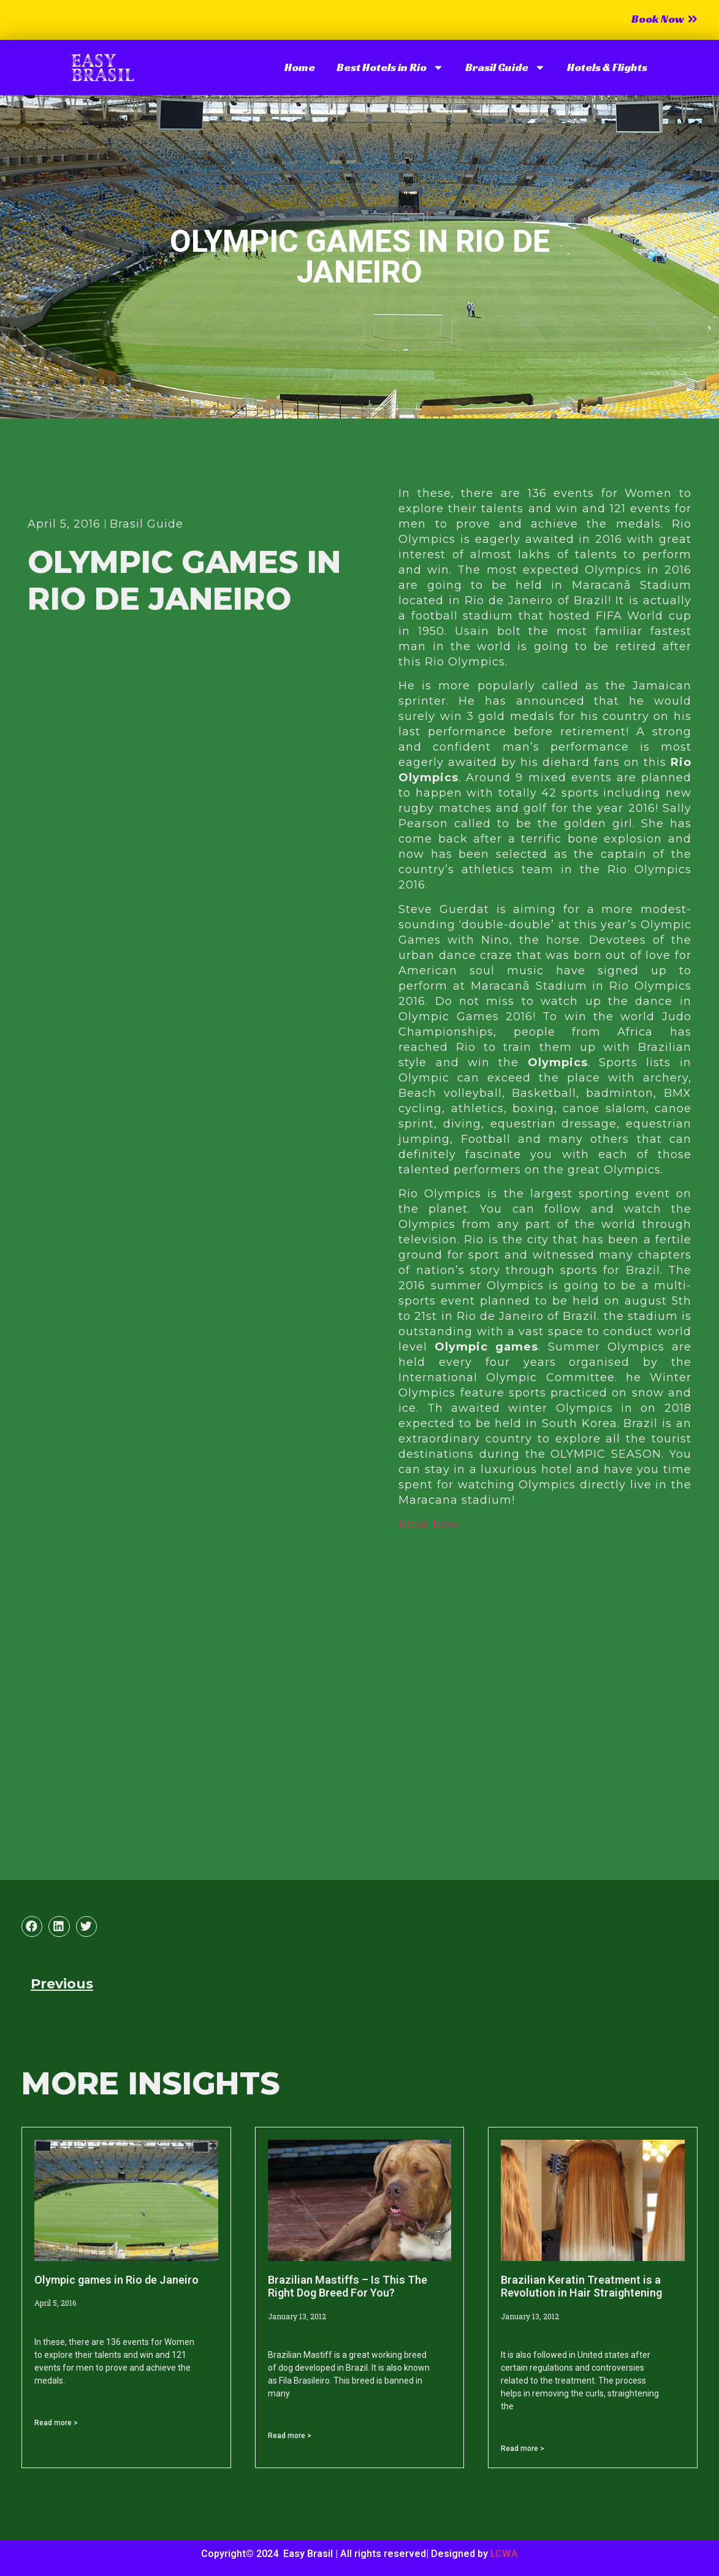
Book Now (429, 1524)
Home (299, 67)
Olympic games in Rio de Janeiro (116, 2279)
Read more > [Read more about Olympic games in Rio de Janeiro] (56, 2423)
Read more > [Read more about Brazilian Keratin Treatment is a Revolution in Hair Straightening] (522, 2448)
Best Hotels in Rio (390, 67)
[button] (31, 1926)
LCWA (504, 2553)
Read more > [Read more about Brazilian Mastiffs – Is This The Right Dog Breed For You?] (289, 2435)
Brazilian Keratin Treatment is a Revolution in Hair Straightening (581, 2286)
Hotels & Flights (607, 67)
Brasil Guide (505, 67)
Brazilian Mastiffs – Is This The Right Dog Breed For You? (347, 2286)
